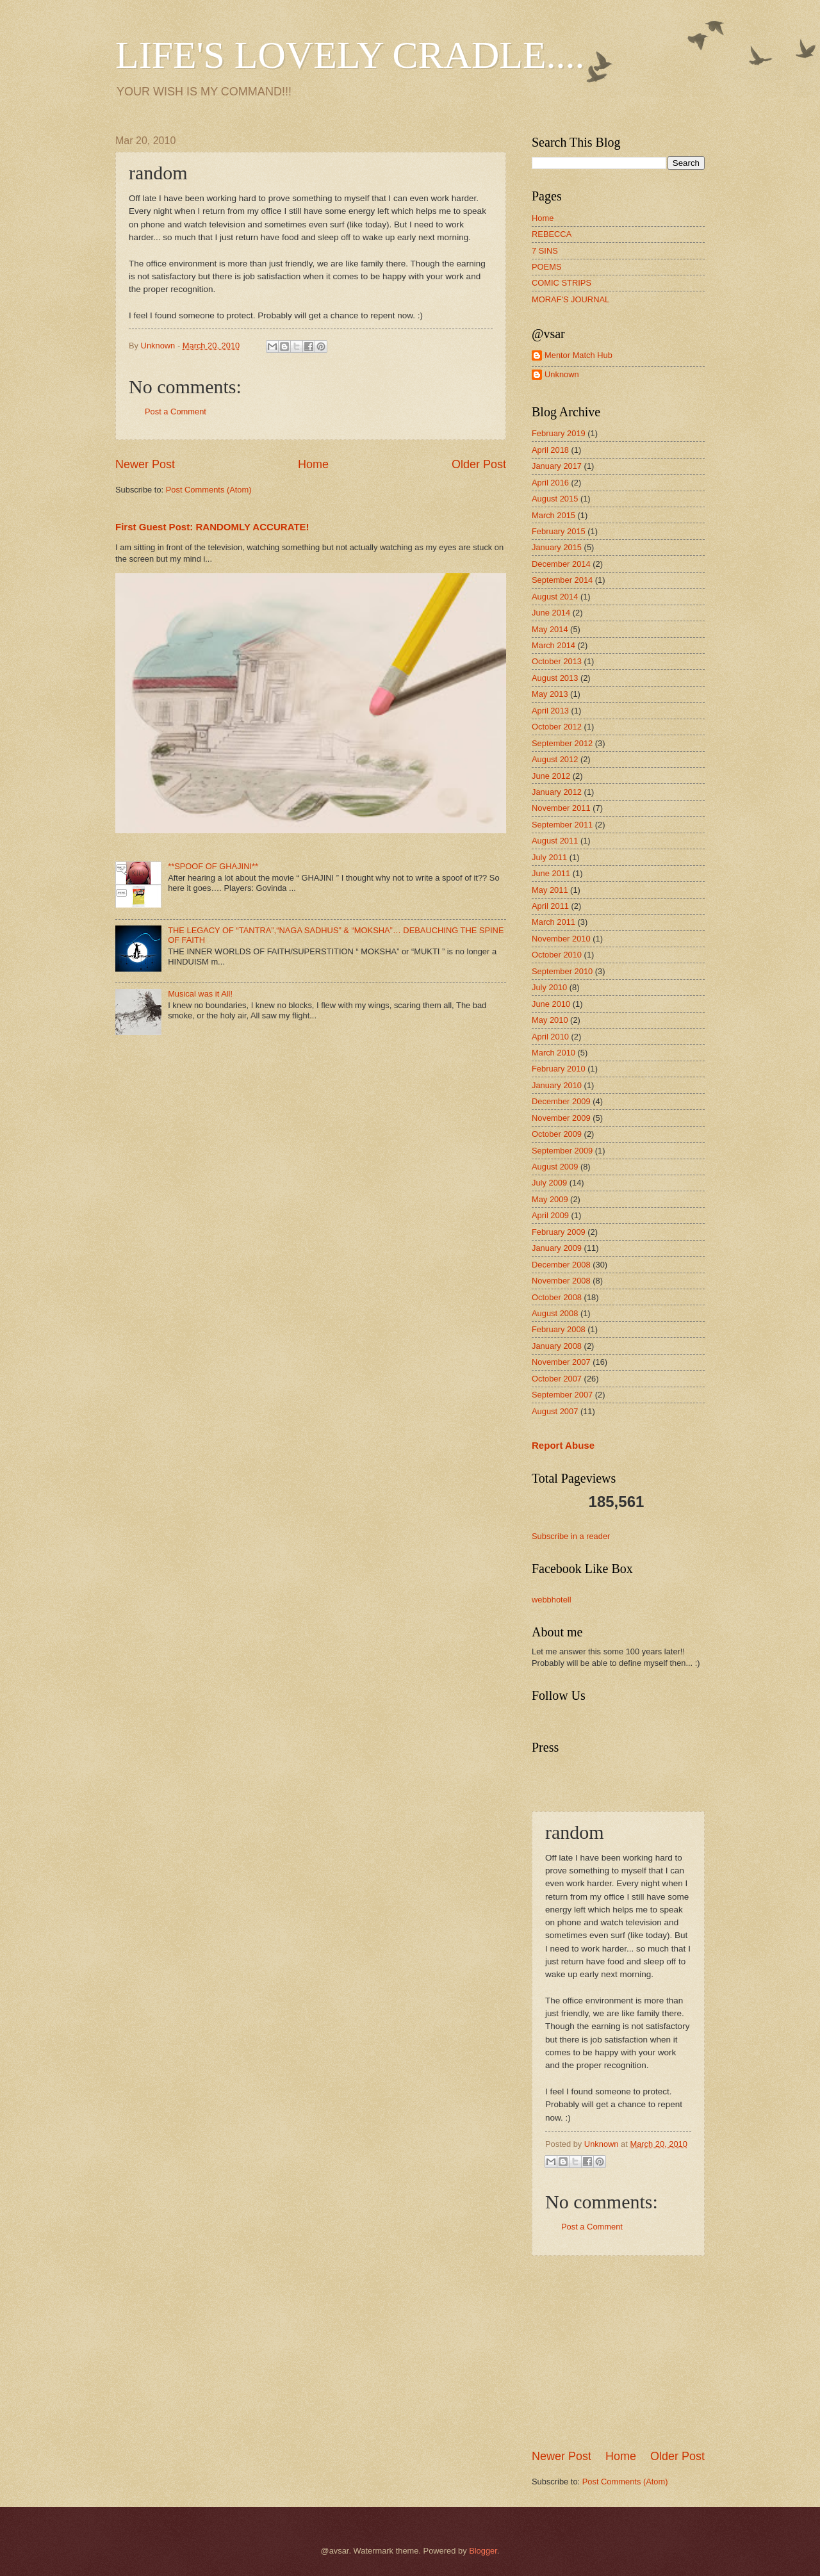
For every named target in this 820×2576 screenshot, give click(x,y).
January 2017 (557, 466)
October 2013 (557, 661)
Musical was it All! (200, 994)
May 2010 (550, 1020)
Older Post (479, 464)
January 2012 (557, 792)
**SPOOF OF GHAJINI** (213, 866)
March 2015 (553, 515)
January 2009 (557, 1248)
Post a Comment (175, 411)
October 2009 (557, 1134)
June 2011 (551, 873)
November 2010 (561, 938)
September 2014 (562, 580)
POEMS (547, 267)
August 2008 (555, 1313)
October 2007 (557, 1378)
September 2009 (562, 1150)
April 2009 (550, 1215)
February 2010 (559, 1068)
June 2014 (551, 612)
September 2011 (562, 824)
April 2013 (550, 710)
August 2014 (555, 596)
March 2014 (553, 645)
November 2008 (561, 1280)
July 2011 (549, 857)
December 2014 (561, 564)
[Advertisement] (628, 2352)
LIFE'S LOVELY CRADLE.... (350, 55)
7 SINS (545, 251)
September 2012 (562, 743)
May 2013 (550, 694)
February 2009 (559, 1232)
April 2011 (550, 906)
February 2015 (559, 531)
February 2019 (559, 433)
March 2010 (553, 1052)
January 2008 (557, 1346)
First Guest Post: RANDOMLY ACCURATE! (212, 526)
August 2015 (555, 498)
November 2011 (561, 808)
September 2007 (562, 1394)
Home (313, 464)
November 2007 (561, 1362)
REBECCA (551, 234)
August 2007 (555, 1411)
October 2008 (557, 1297)
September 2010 (562, 971)
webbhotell (551, 1599)
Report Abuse (563, 1445)
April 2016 (550, 482)
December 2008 (561, 1264)
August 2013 (555, 678)
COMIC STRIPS (561, 283)
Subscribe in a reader (571, 1536)
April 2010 (550, 1036)
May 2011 (550, 890)
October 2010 (557, 954)
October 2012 (557, 726)
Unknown (562, 374)
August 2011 (555, 840)
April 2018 (550, 450)
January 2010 (557, 1085)
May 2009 (550, 1199)
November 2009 (561, 1118)
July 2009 (549, 1182)
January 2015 (557, 547)
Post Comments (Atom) (209, 489)
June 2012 (551, 776)
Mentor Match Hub (578, 355)
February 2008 (559, 1329)
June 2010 (551, 1004)
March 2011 (553, 922)
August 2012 (555, 759)
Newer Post (145, 464)
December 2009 (561, 1101)
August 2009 (555, 1166)
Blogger (483, 2551)
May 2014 (550, 629)
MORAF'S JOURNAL (570, 299)
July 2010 (549, 987)
